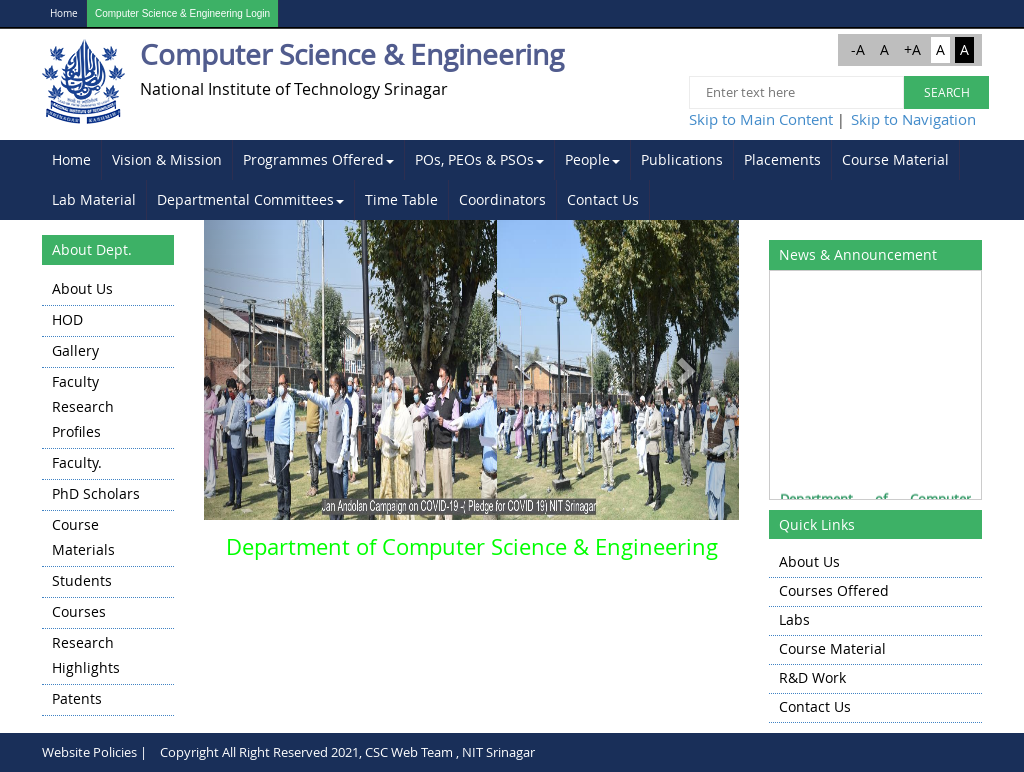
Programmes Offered (318, 159)
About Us (82, 288)
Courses (79, 611)
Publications (682, 159)
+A (912, 49)
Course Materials (83, 537)
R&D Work (812, 677)
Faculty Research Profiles (83, 406)
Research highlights (86, 655)
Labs (794, 619)
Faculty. (77, 462)
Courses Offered (834, 590)
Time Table (401, 199)
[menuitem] (72, 160)
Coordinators (502, 199)
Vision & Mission (167, 159)
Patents (77, 698)
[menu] (108, 495)
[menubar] (512, 180)
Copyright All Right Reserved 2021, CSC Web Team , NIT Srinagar (347, 752)
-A (858, 49)
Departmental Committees (250, 199)
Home (64, 13)
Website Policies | (94, 752)
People (592, 159)
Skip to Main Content (761, 119)
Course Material (895, 159)
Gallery (75, 350)
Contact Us (603, 199)
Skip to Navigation (913, 119)
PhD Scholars (96, 493)
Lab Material (94, 199)
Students (82, 580)
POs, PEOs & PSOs (479, 159)
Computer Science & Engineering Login (182, 13)
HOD (67, 319)
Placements (782, 159)
